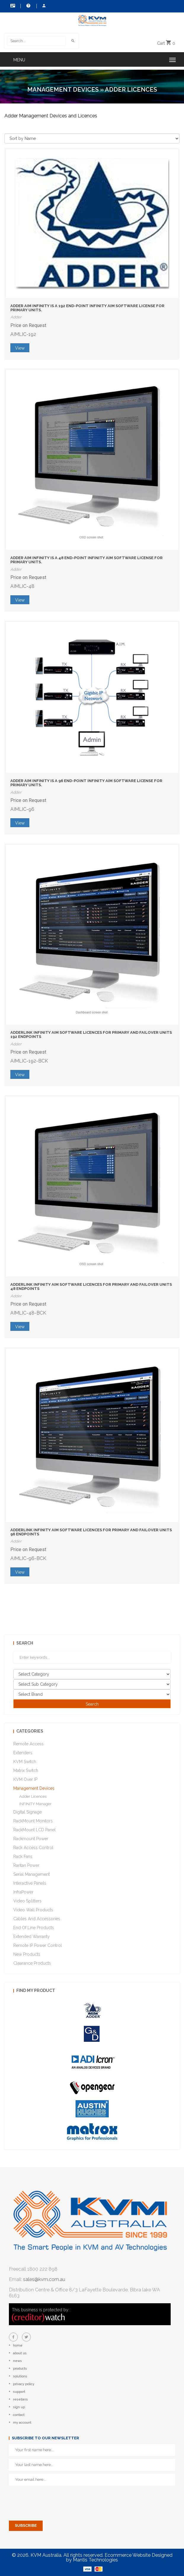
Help (28, 5)
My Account (44, 5)
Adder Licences (33, 1796)
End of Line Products (33, 1927)
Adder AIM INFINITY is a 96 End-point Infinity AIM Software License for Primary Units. (86, 783)
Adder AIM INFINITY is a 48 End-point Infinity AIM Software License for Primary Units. (86, 560)
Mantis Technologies (95, 2560)
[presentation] (54, 2500)
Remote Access (28, 1743)
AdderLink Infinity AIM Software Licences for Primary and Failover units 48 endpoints (91, 1286)
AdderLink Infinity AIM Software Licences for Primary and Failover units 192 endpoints (91, 1034)
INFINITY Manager (35, 1804)
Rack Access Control (33, 1847)
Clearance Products (32, 1963)
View (20, 348)
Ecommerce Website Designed (138, 2555)
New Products (26, 1954)
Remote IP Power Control (37, 1945)
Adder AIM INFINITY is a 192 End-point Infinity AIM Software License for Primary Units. (87, 308)
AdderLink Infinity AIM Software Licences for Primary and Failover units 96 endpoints (91, 1532)
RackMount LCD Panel (34, 1829)
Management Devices (63, 89)
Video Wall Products (33, 1909)
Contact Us (12, 5)
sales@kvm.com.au (44, 2279)
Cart (166, 43)
